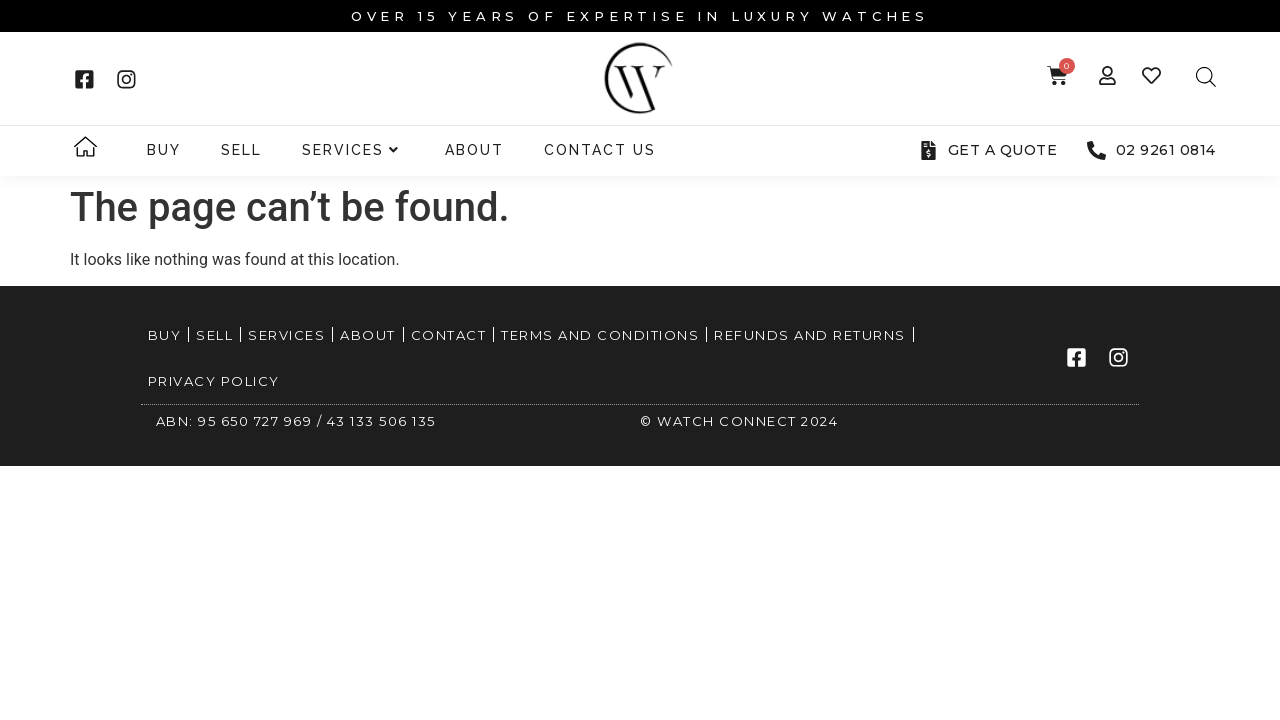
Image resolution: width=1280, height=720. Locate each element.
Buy (164, 150)
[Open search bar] (1206, 77)
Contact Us (600, 150)
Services (351, 150)
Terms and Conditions (600, 335)
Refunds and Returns (810, 335)
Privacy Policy (214, 381)
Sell (241, 150)
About (474, 150)
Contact (449, 335)
